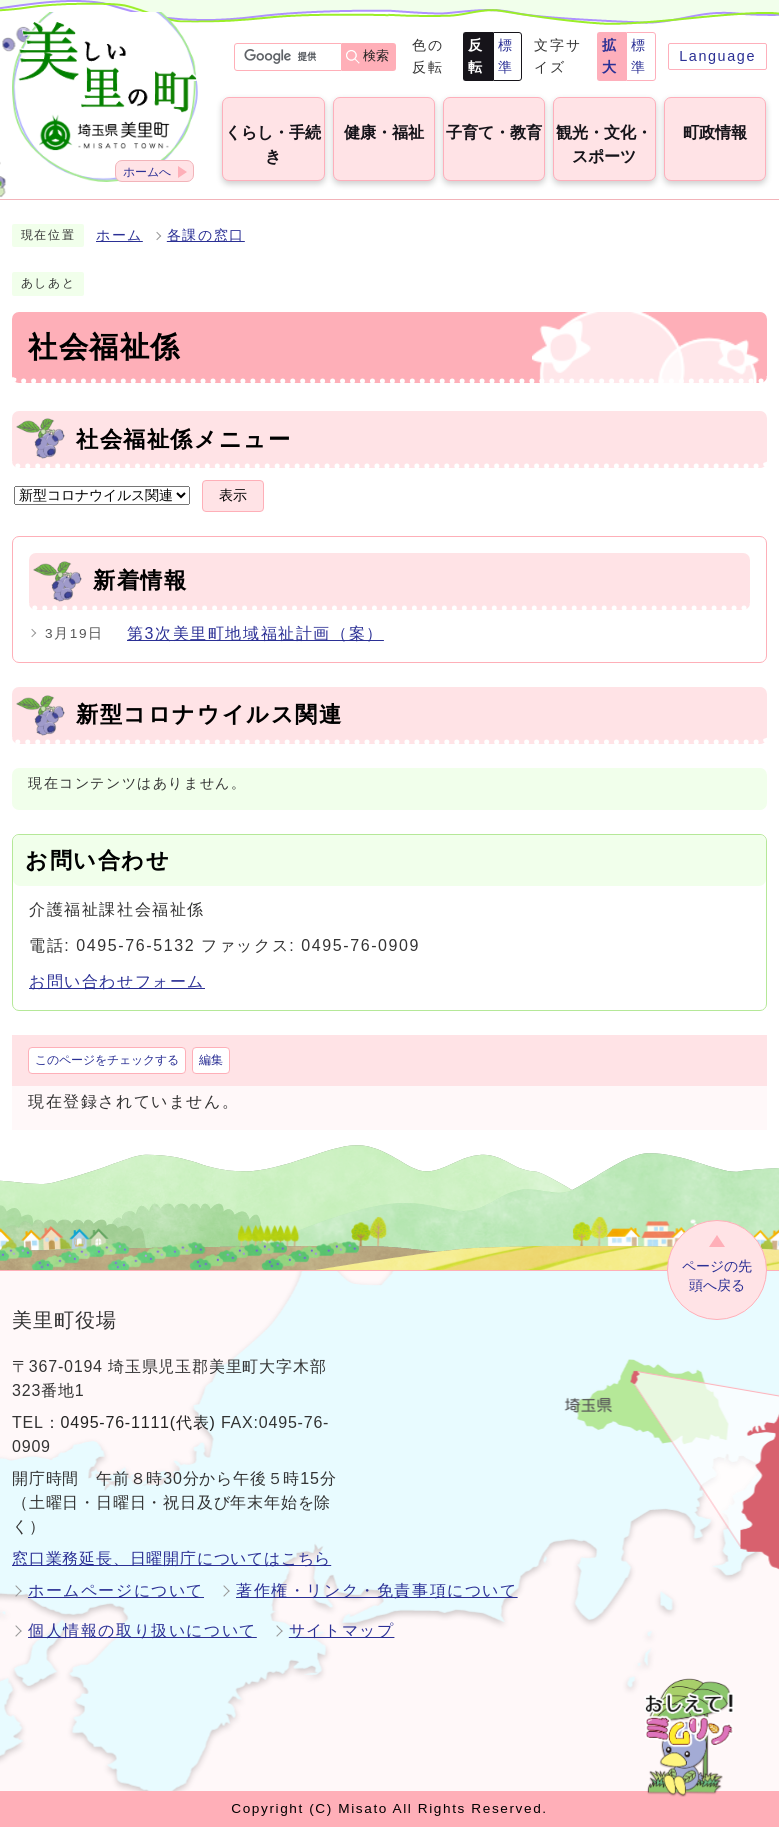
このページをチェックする (107, 1060)
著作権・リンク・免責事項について (377, 1590)
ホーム (119, 235)
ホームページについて (116, 1590)
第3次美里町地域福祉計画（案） (255, 633)
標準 (506, 56)
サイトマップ (342, 1630)
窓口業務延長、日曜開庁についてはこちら (171, 1558)
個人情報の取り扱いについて (142, 1630)
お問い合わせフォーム (117, 981)
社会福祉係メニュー (183, 439)
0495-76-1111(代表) (138, 1422)
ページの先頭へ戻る (717, 1275)
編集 (211, 1060)
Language (717, 56)
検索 (376, 55)
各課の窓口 (206, 235)
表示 (233, 495)
